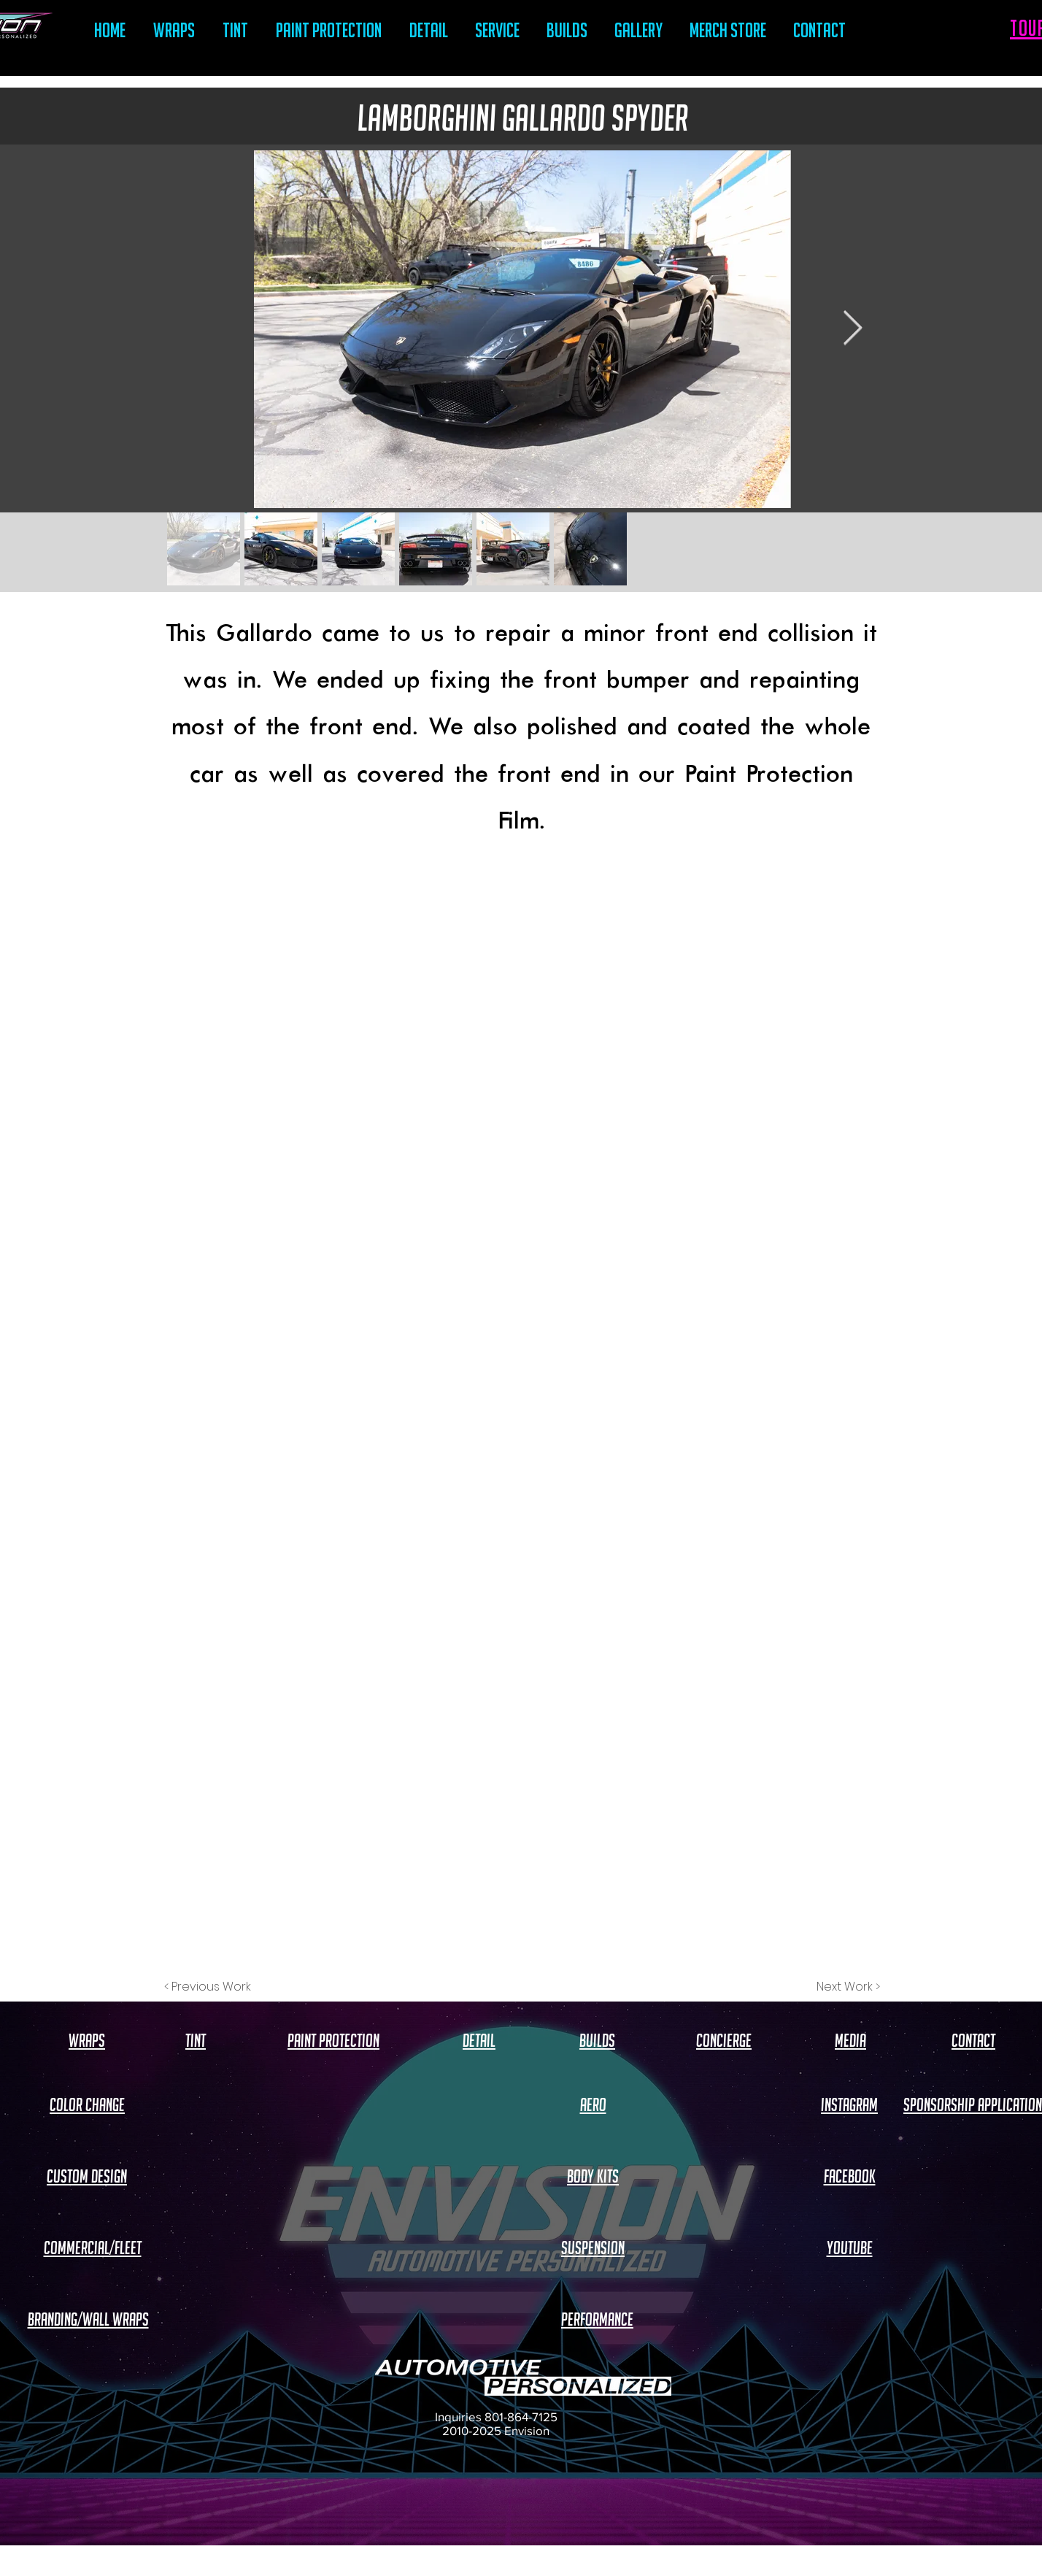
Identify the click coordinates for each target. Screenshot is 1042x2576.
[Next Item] (852, 329)
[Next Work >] (848, 1987)
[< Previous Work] (207, 1987)
